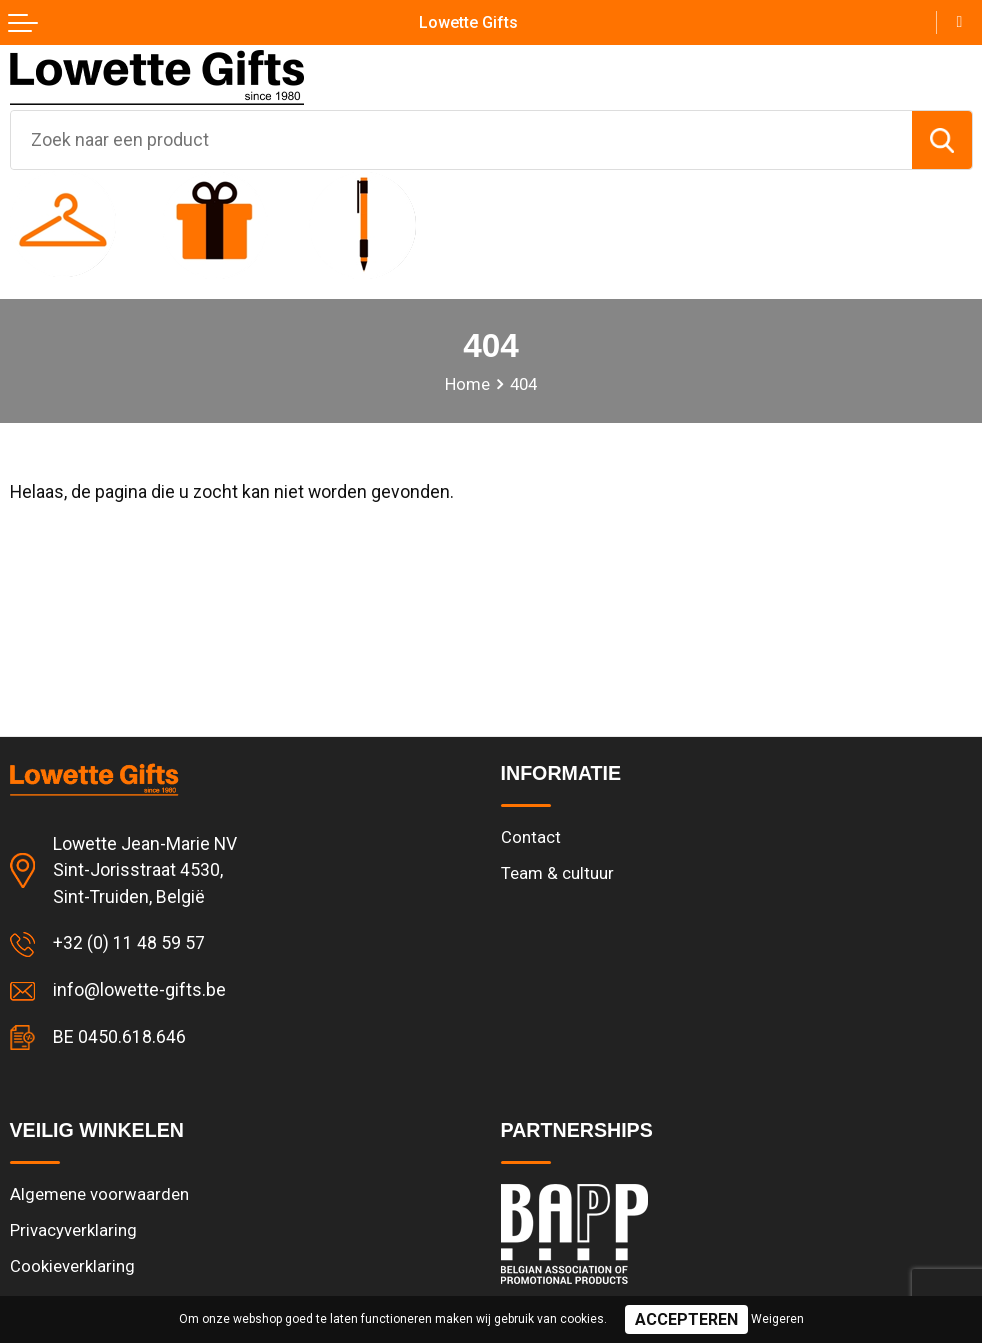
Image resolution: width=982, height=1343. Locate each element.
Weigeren (777, 1319)
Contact (531, 837)
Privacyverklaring (73, 1230)
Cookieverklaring (72, 1266)
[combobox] (461, 140)
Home (467, 384)
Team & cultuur (557, 873)
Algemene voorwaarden (99, 1194)
